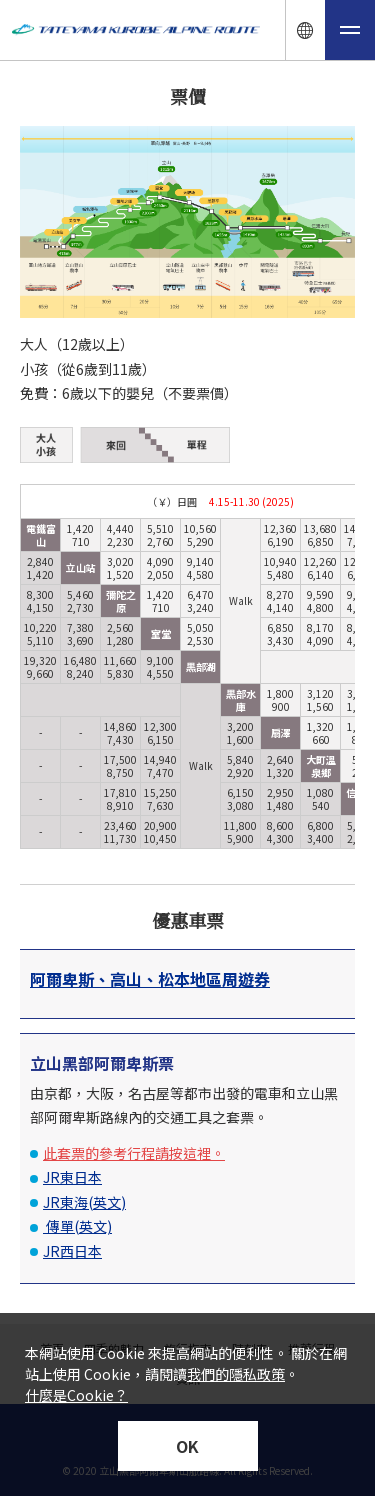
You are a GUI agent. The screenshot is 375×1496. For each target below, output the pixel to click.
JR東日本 (72, 1177)
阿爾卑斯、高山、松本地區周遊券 (150, 979)
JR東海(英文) (84, 1202)
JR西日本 (72, 1251)
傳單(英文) (77, 1226)
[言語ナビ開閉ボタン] (305, 30)
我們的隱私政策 (236, 1374)
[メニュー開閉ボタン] (350, 30)
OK (187, 1446)
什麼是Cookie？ (76, 1395)
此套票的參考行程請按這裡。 (134, 1153)
